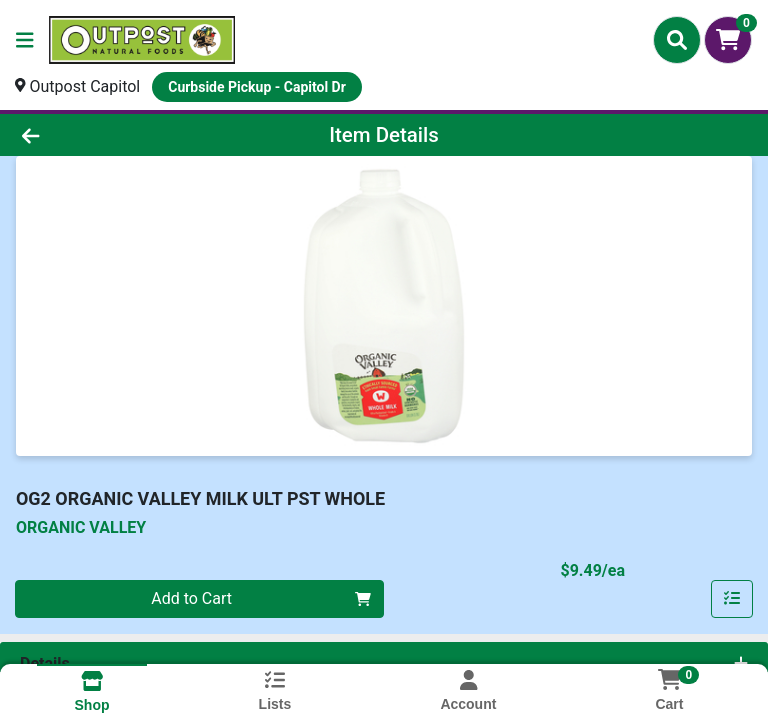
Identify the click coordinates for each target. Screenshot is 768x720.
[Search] (677, 40)
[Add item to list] (732, 599)
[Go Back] (108, 135)
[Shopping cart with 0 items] (728, 40)
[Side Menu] (25, 40)
